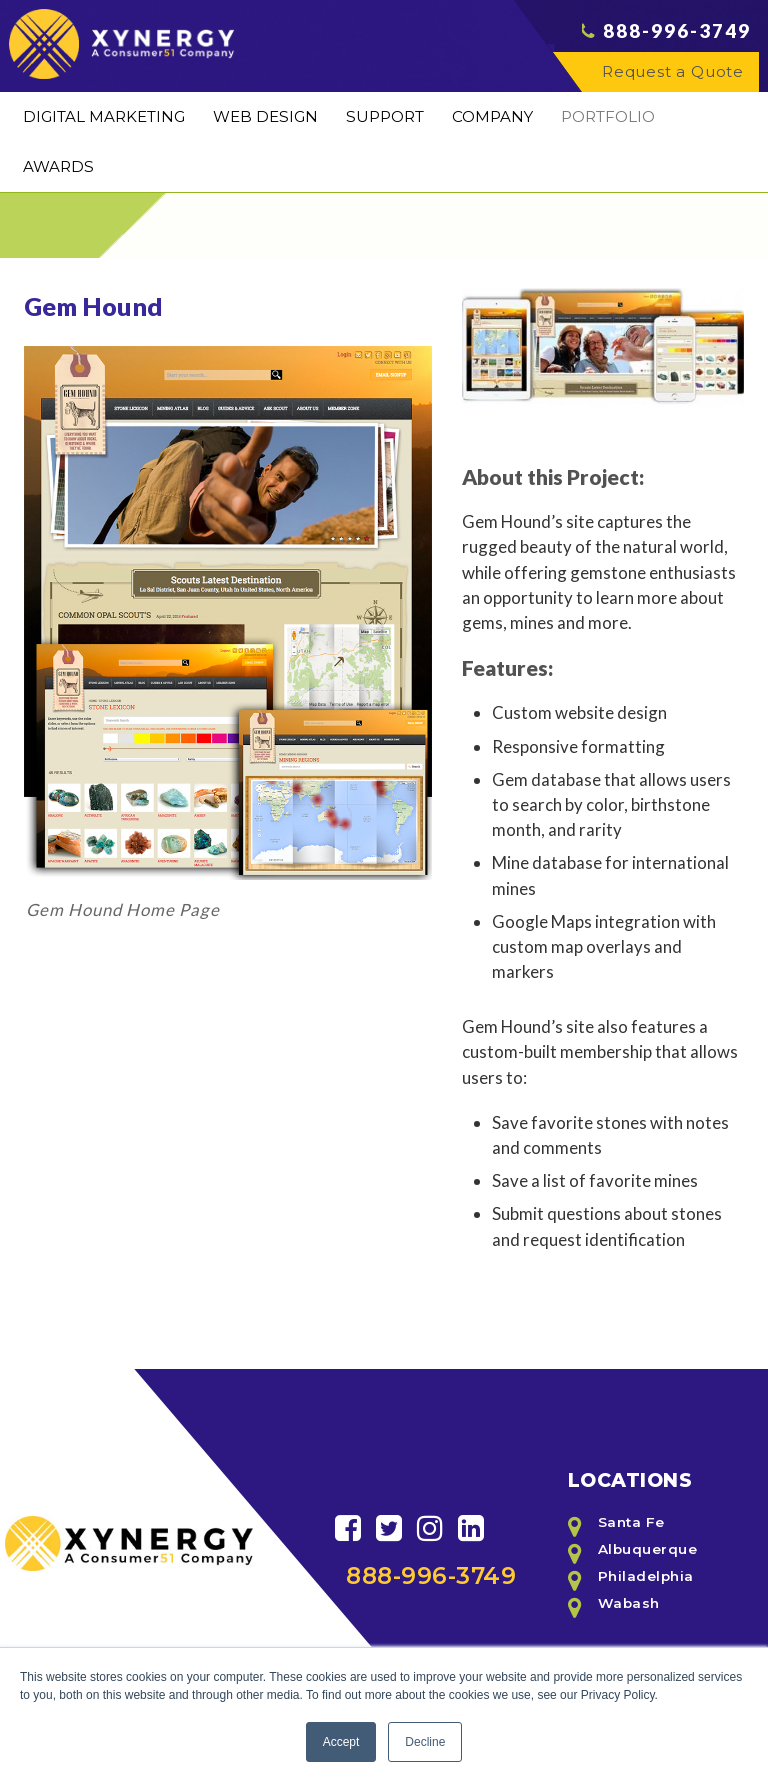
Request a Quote (673, 89)
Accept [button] (341, 1742)
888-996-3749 (677, 50)
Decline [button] (425, 1742)
